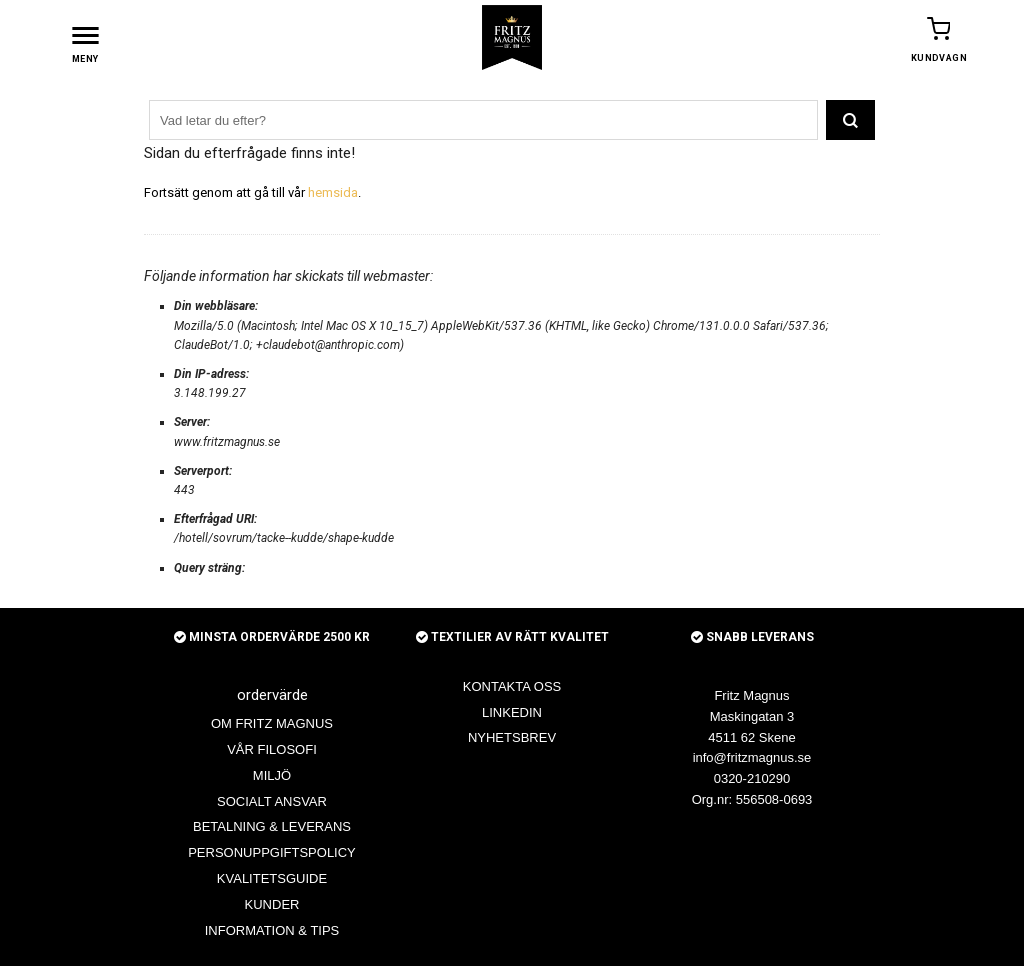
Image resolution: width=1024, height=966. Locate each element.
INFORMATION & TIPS (272, 929)
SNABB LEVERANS (752, 636)
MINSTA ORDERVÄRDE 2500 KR (272, 636)
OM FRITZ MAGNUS (272, 722)
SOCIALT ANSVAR (272, 800)
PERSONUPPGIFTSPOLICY (272, 851)
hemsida (333, 191)
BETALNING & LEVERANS (272, 825)
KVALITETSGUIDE (272, 877)
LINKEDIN (512, 711)
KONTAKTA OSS (512, 685)
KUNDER (272, 903)
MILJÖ (272, 774)
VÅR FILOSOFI (272, 748)
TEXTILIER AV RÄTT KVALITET (512, 636)
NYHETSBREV (512, 736)
